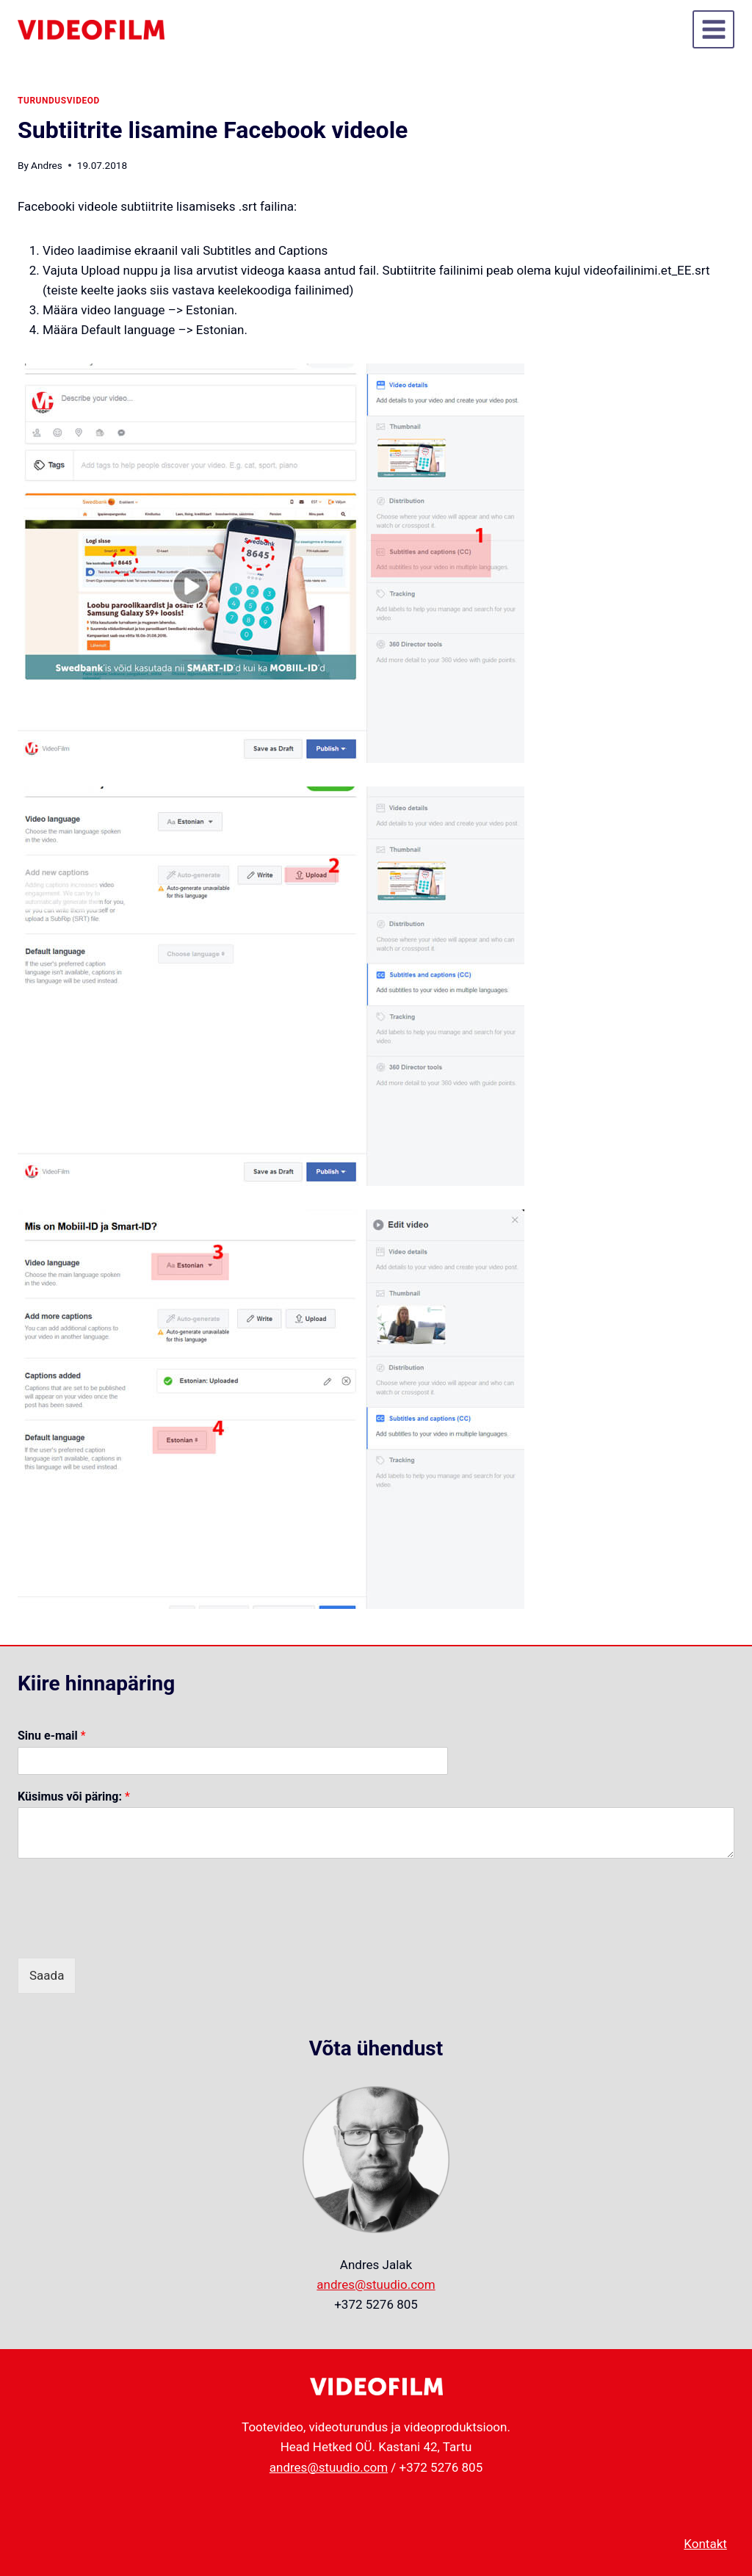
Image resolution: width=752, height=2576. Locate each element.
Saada (46, 1975)
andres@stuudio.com (376, 2284)
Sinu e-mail (52, 1736)
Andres (46, 165)
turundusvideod (59, 100)
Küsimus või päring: (74, 1796)
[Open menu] (713, 29)
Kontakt (705, 2543)
